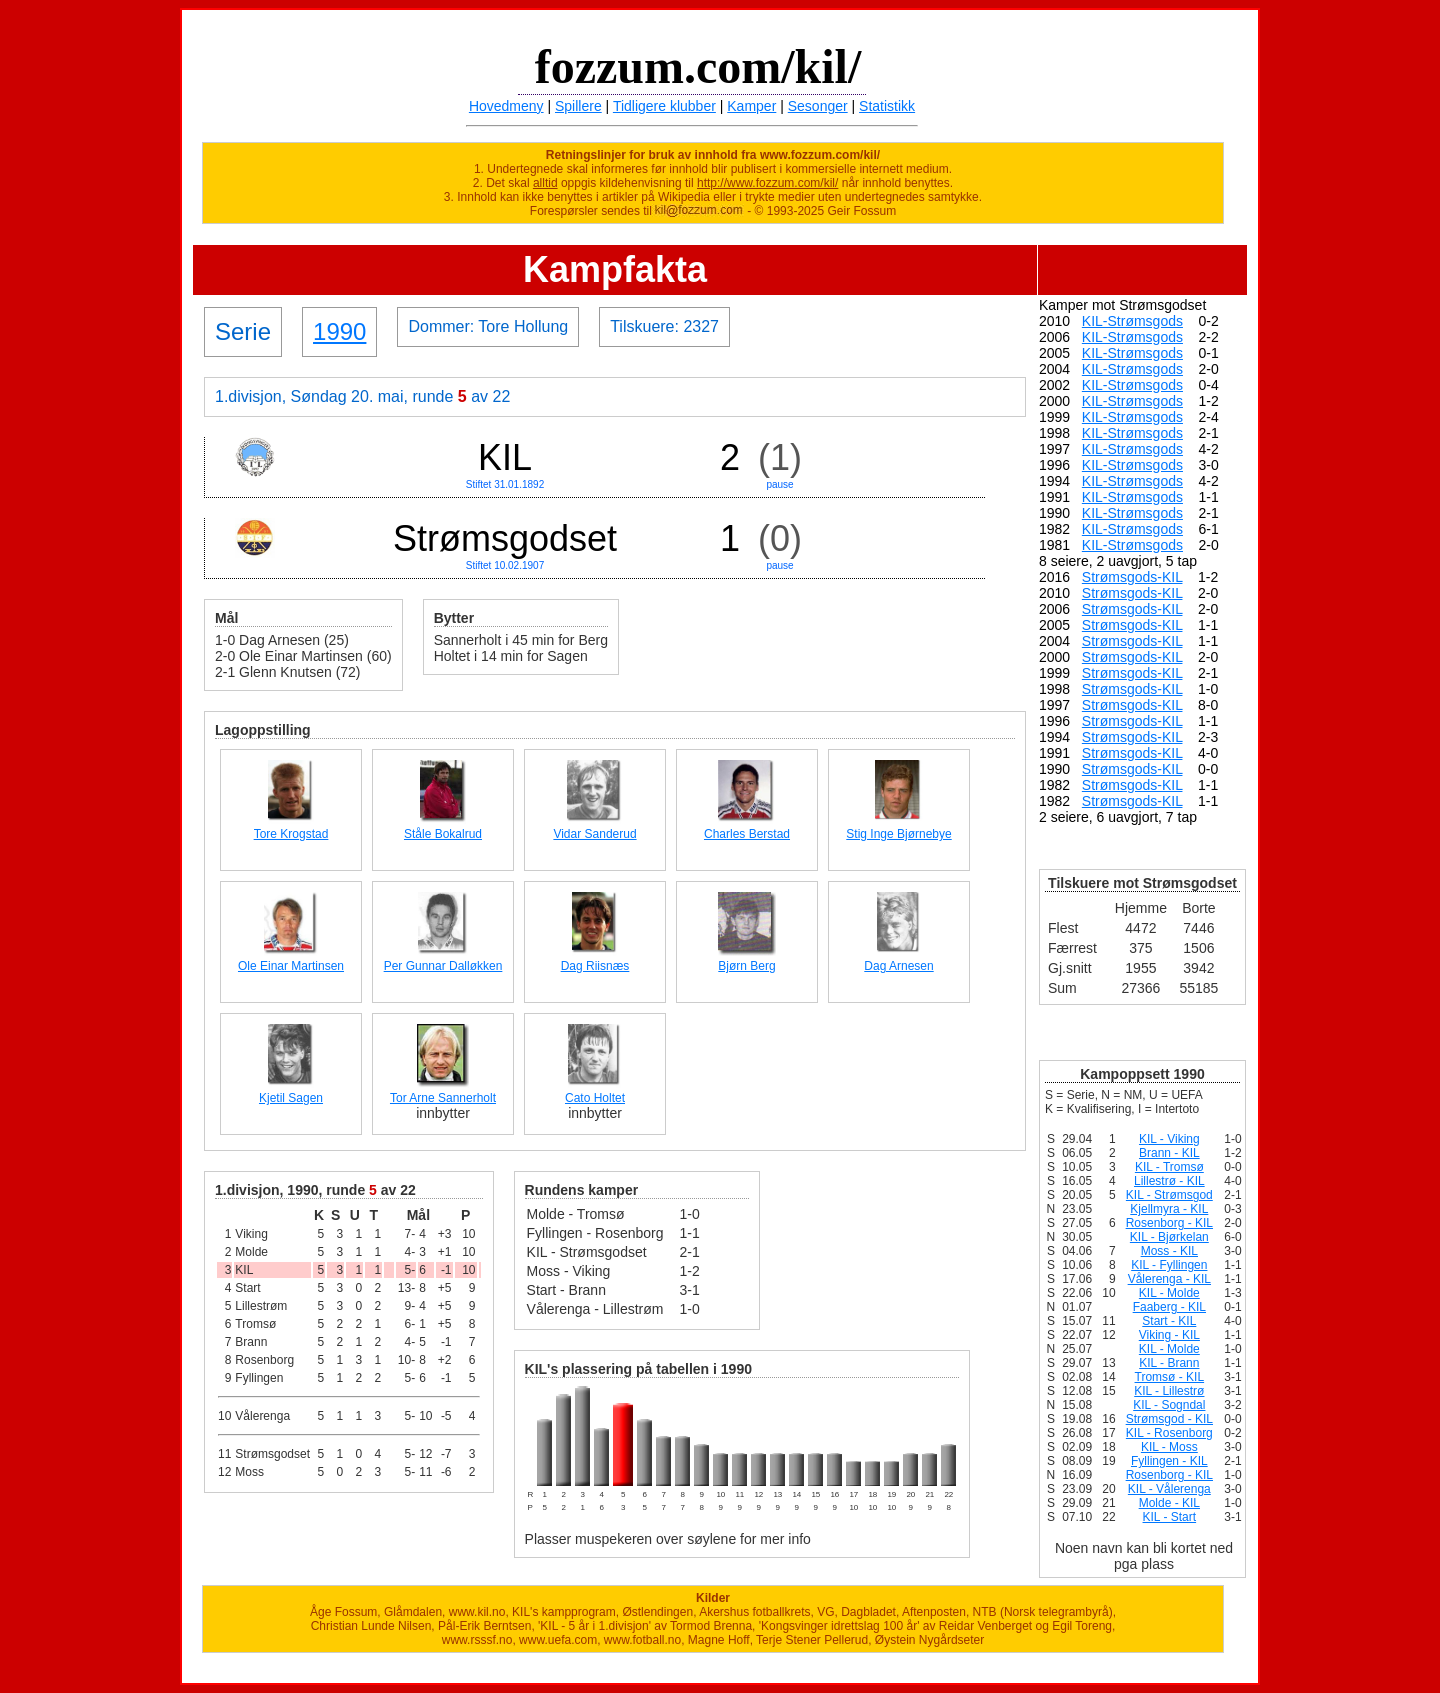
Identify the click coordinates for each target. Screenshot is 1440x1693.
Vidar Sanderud (594, 834)
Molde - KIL (1169, 1503)
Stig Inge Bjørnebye (898, 834)
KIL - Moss (1169, 1447)
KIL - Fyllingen (1169, 1265)
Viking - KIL (1169, 1335)
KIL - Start (1170, 1517)
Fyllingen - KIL (1169, 1461)
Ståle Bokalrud (443, 834)
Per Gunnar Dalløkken (443, 966)
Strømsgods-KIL (1132, 577)
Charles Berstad (747, 834)
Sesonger (818, 106)
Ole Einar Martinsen (291, 966)
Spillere (578, 106)
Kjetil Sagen (291, 1098)
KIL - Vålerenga (1169, 1489)
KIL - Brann (1169, 1363)
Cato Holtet (595, 1098)
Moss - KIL (1169, 1251)
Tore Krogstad (291, 834)
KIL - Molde (1169, 1293)
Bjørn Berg (746, 966)
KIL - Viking (1169, 1139)
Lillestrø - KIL (1169, 1181)
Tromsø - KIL (1170, 1377)
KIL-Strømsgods (1132, 321)
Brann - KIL (1169, 1153)
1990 (339, 331)
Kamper (751, 106)
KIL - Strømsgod (1169, 1195)
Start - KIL (1169, 1321)
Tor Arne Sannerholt (443, 1098)
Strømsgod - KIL (1169, 1419)
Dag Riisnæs (595, 966)
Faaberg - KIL (1169, 1307)
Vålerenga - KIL (1169, 1279)
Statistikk (887, 106)
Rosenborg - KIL (1169, 1223)
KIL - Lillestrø (1169, 1391)
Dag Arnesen (898, 966)
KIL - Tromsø (1169, 1167)
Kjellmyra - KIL (1169, 1209)
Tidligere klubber (664, 106)
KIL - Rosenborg (1169, 1433)
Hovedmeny (506, 106)
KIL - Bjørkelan (1169, 1237)
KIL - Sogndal (1169, 1405)
